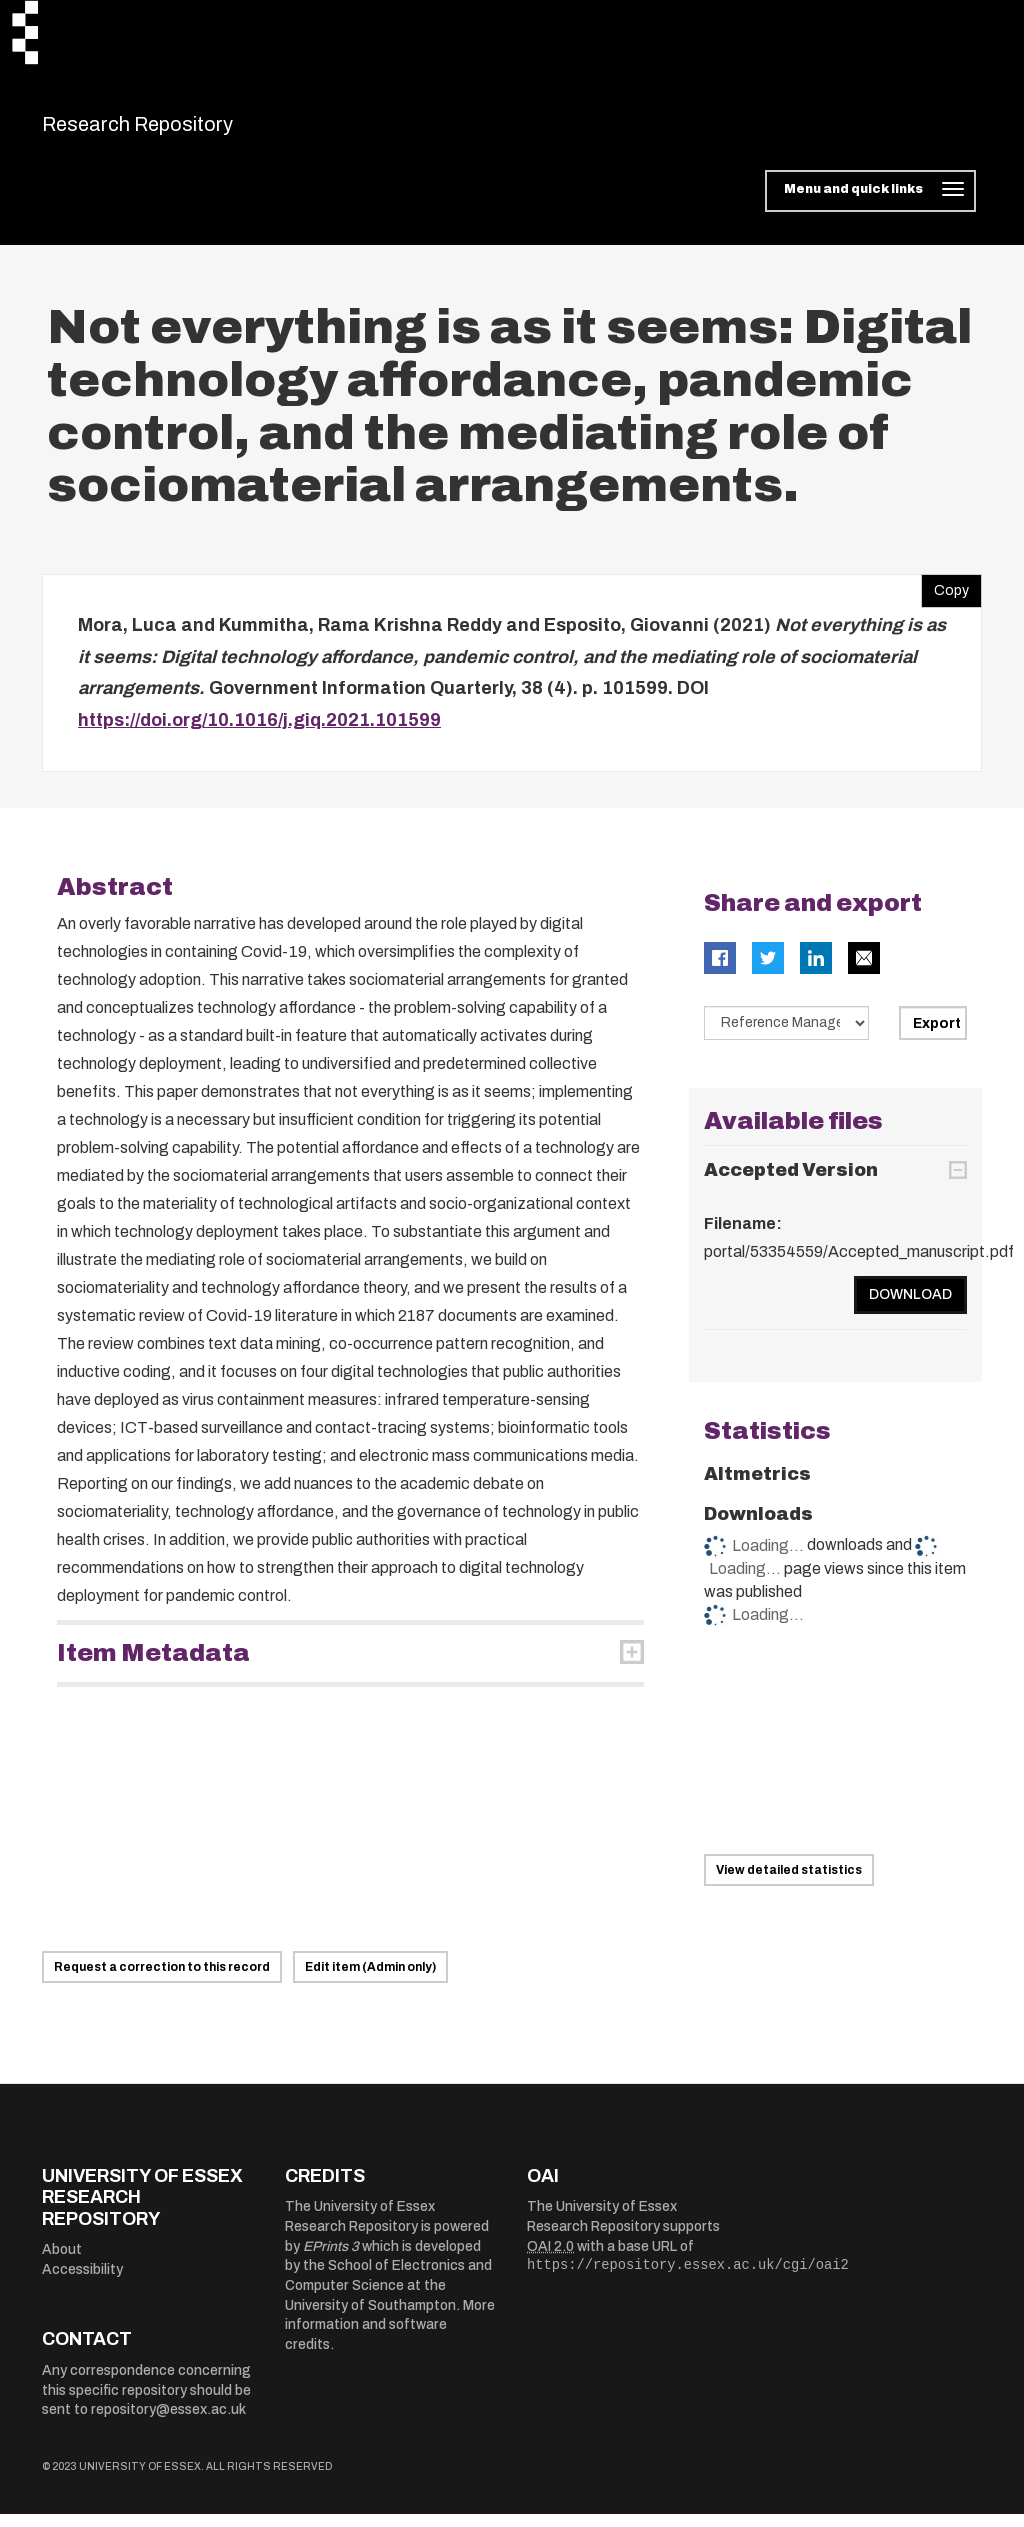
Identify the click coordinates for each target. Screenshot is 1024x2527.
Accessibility (82, 2282)
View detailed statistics (789, 1882)
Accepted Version (791, 1182)
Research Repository (182, 130)
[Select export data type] (787, 1036)
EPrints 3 (331, 2258)
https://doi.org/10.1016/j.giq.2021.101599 (259, 732)
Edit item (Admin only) (370, 1979)
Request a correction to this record (162, 1979)
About (62, 2262)
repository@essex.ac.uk (168, 2422)
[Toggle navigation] (870, 204)
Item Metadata (153, 1666)
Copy (945, 599)
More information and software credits (390, 2337)
